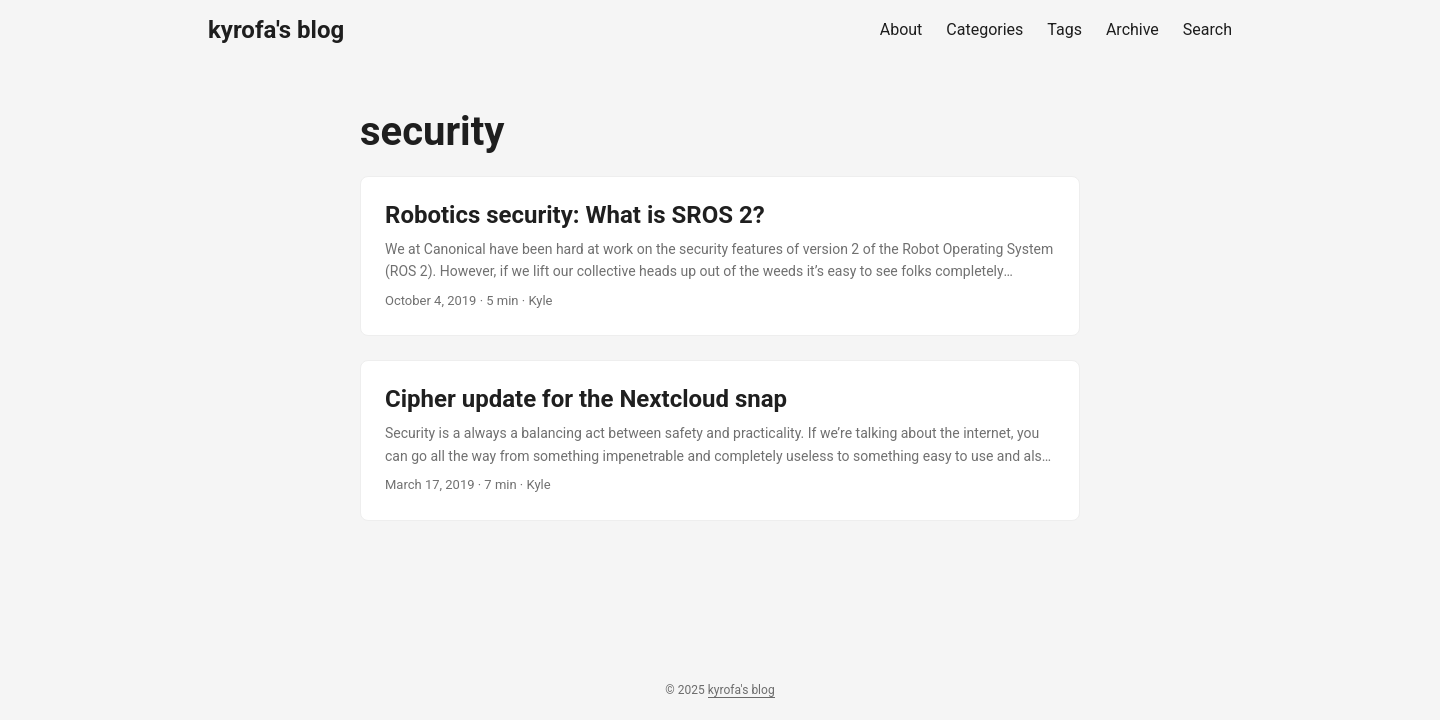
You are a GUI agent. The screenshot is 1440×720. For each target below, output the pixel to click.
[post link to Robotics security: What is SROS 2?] (720, 256)
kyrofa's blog (276, 30)
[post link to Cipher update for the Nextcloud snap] (720, 440)
